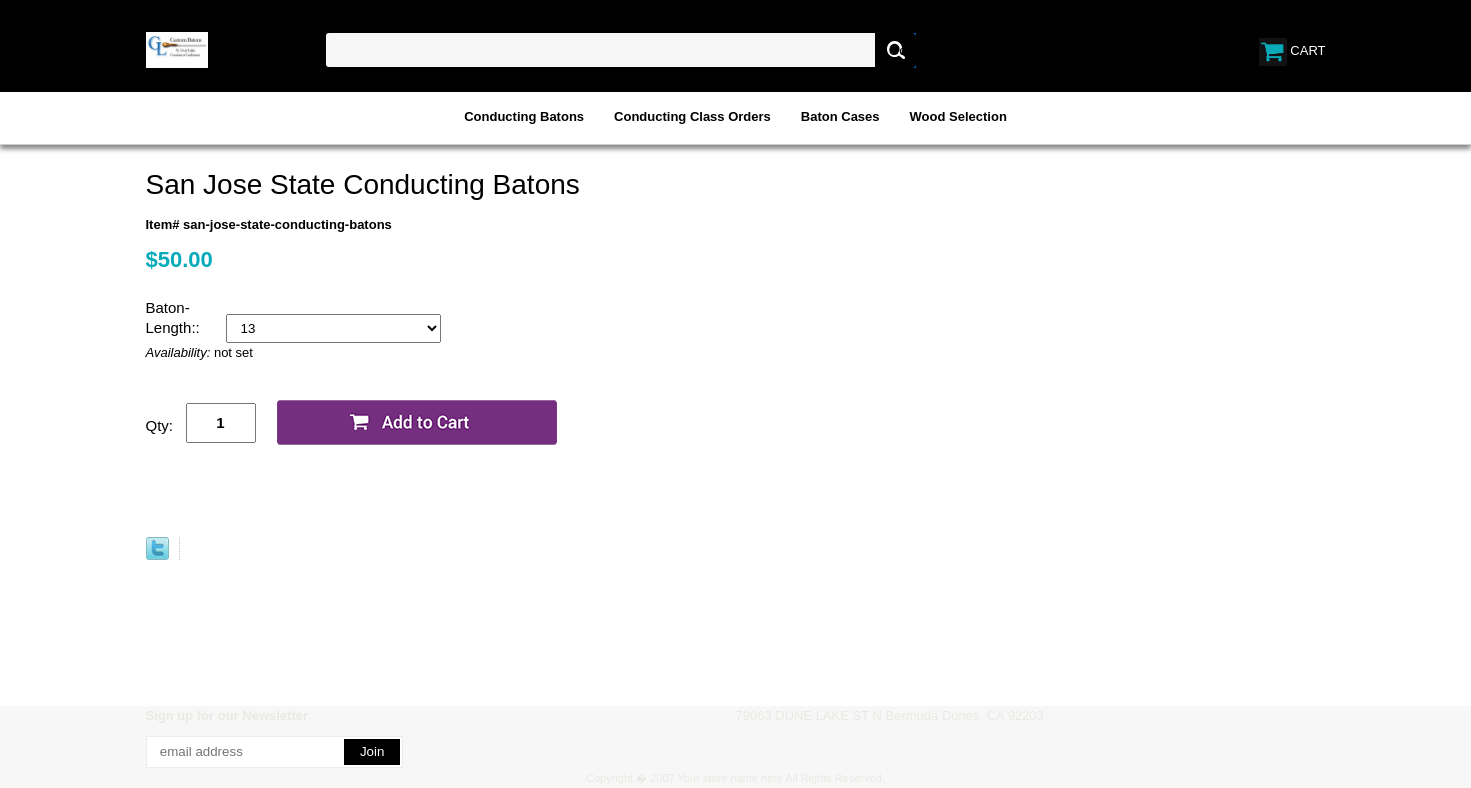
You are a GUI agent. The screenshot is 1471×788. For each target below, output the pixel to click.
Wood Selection (958, 116)
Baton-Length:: (175, 317)
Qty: (160, 425)
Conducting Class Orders (692, 116)
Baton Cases (840, 116)
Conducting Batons (524, 116)
